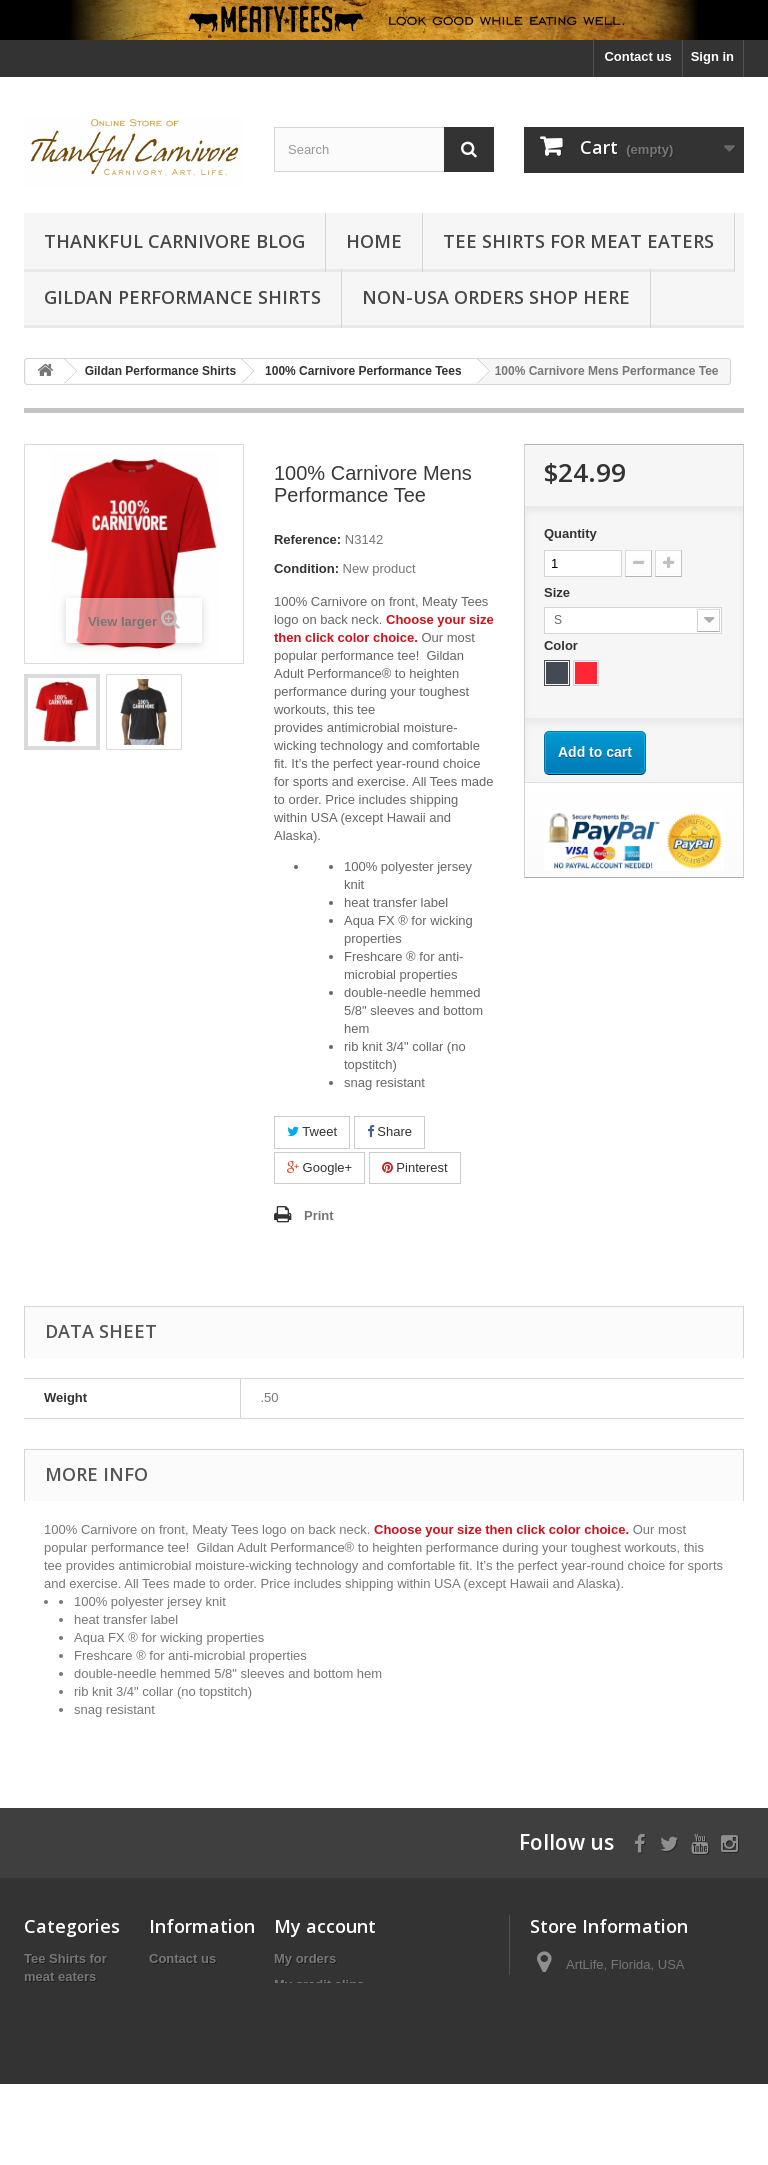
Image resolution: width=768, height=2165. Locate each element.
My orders (305, 1958)
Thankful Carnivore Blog (174, 241)
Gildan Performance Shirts (182, 297)
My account (325, 1926)
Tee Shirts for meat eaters (578, 241)
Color (563, 645)
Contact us (637, 56)
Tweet (312, 1131)
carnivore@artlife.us (664, 2001)
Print (319, 1215)
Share (389, 1131)
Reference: (307, 539)
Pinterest (415, 1167)
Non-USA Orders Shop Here (496, 297)
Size (559, 592)
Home (374, 241)
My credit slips (319, 1984)
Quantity (570, 533)
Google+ (319, 1167)
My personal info (325, 2036)
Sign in (712, 56)
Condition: (306, 568)
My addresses (317, 2010)
